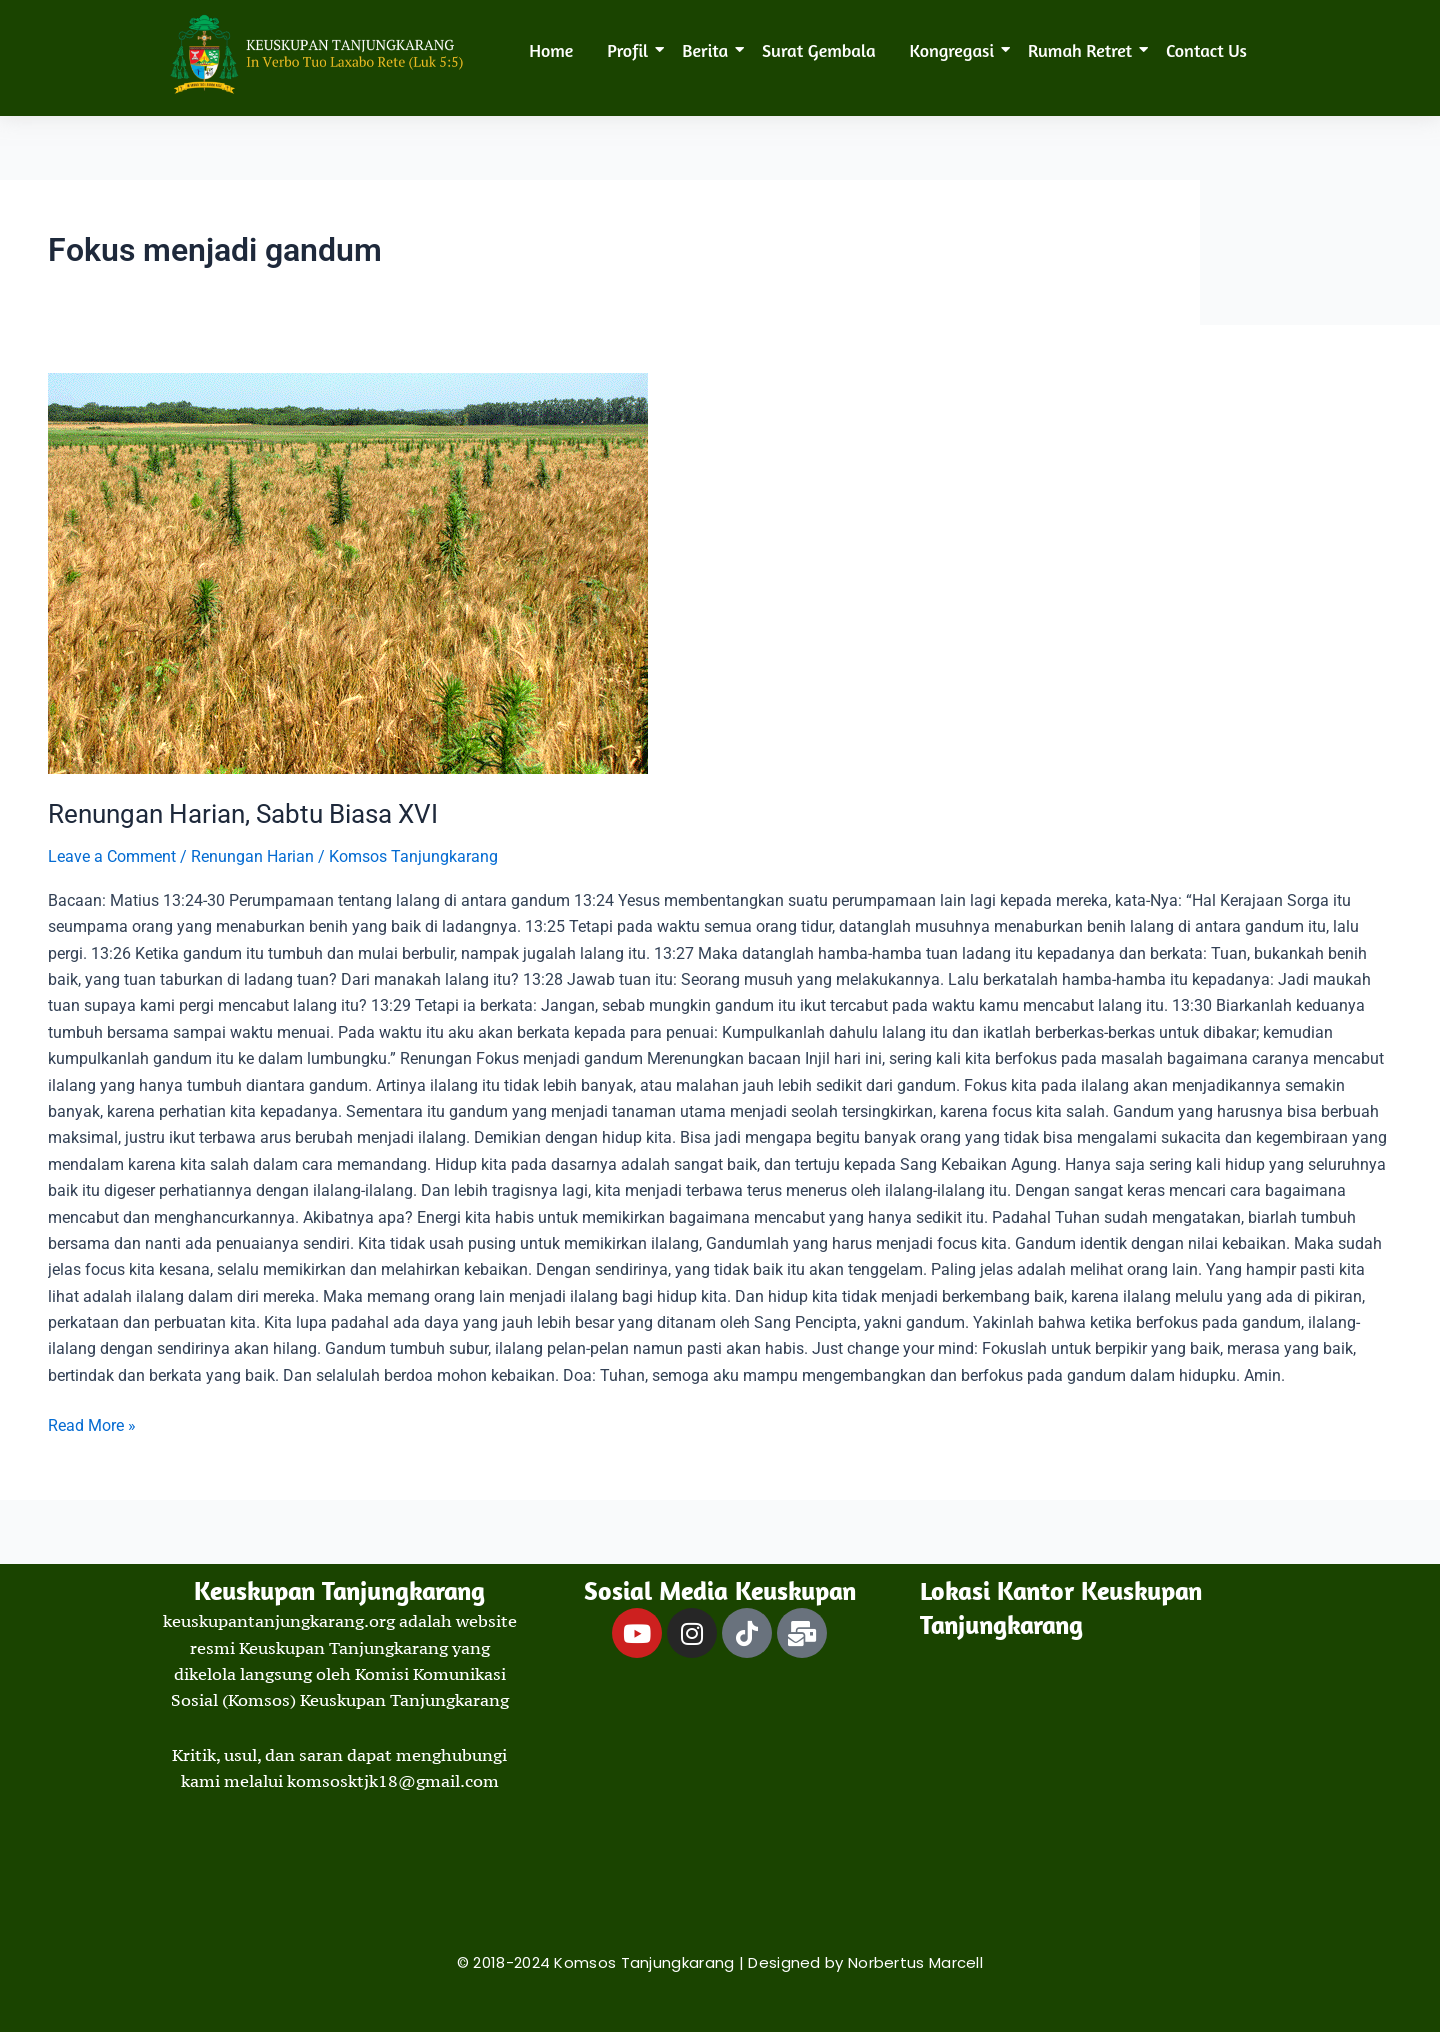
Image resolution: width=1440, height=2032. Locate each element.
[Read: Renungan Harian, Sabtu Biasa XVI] (720, 573)
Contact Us (1206, 50)
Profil (631, 50)
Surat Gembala (818, 50)
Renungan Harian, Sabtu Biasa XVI (243, 814)
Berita (708, 50)
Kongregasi (956, 50)
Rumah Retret (1083, 50)
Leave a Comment (112, 856)
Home (551, 50)
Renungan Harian (252, 856)
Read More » (92, 1424)
